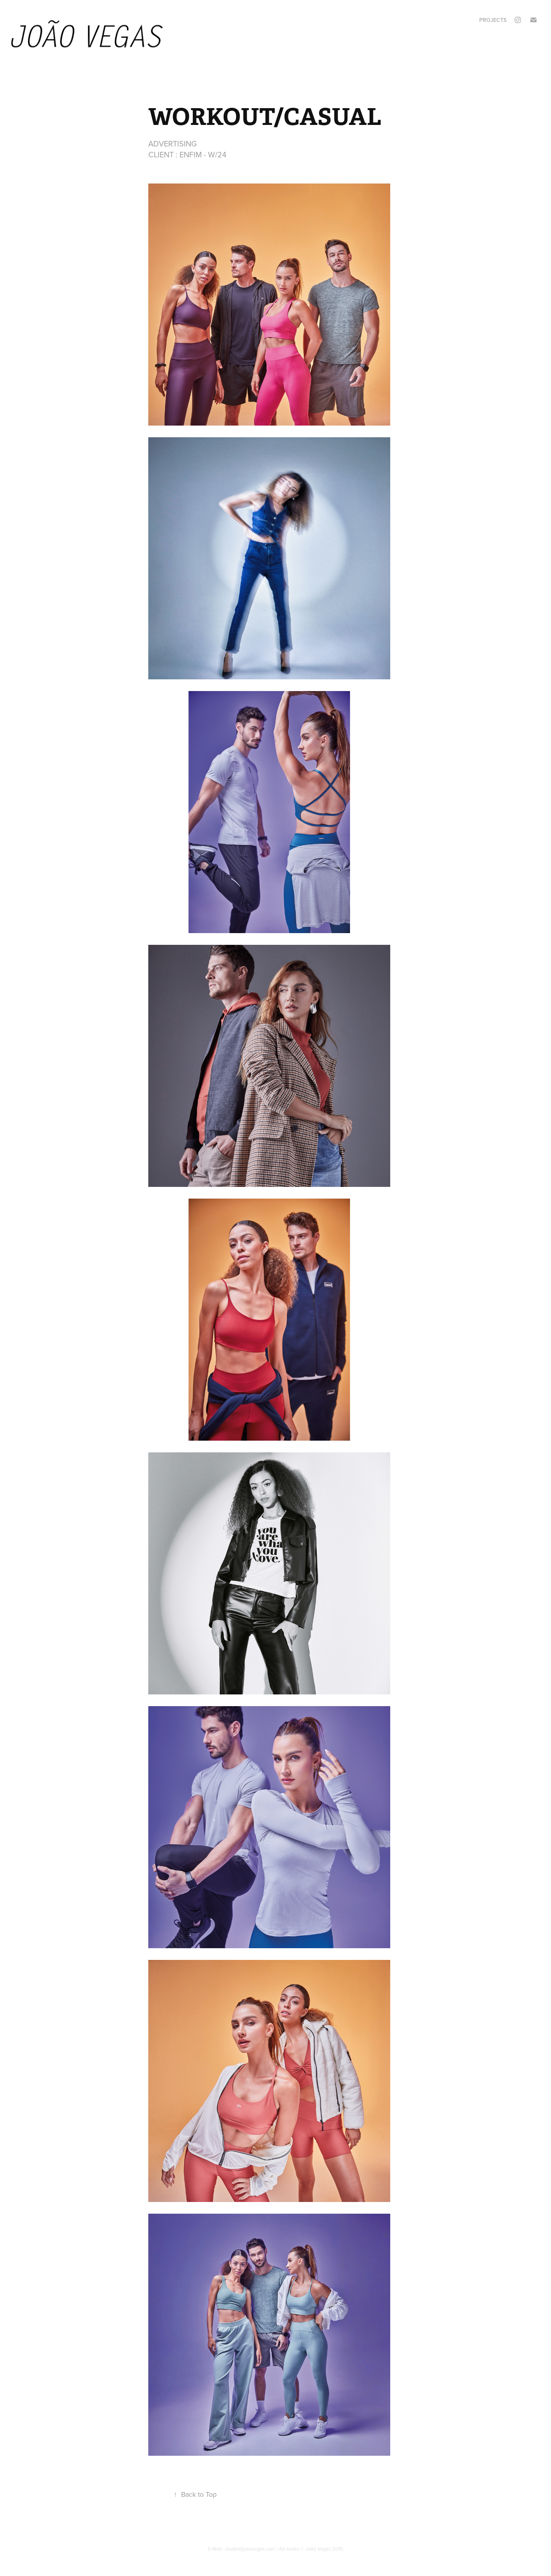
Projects (493, 20)
